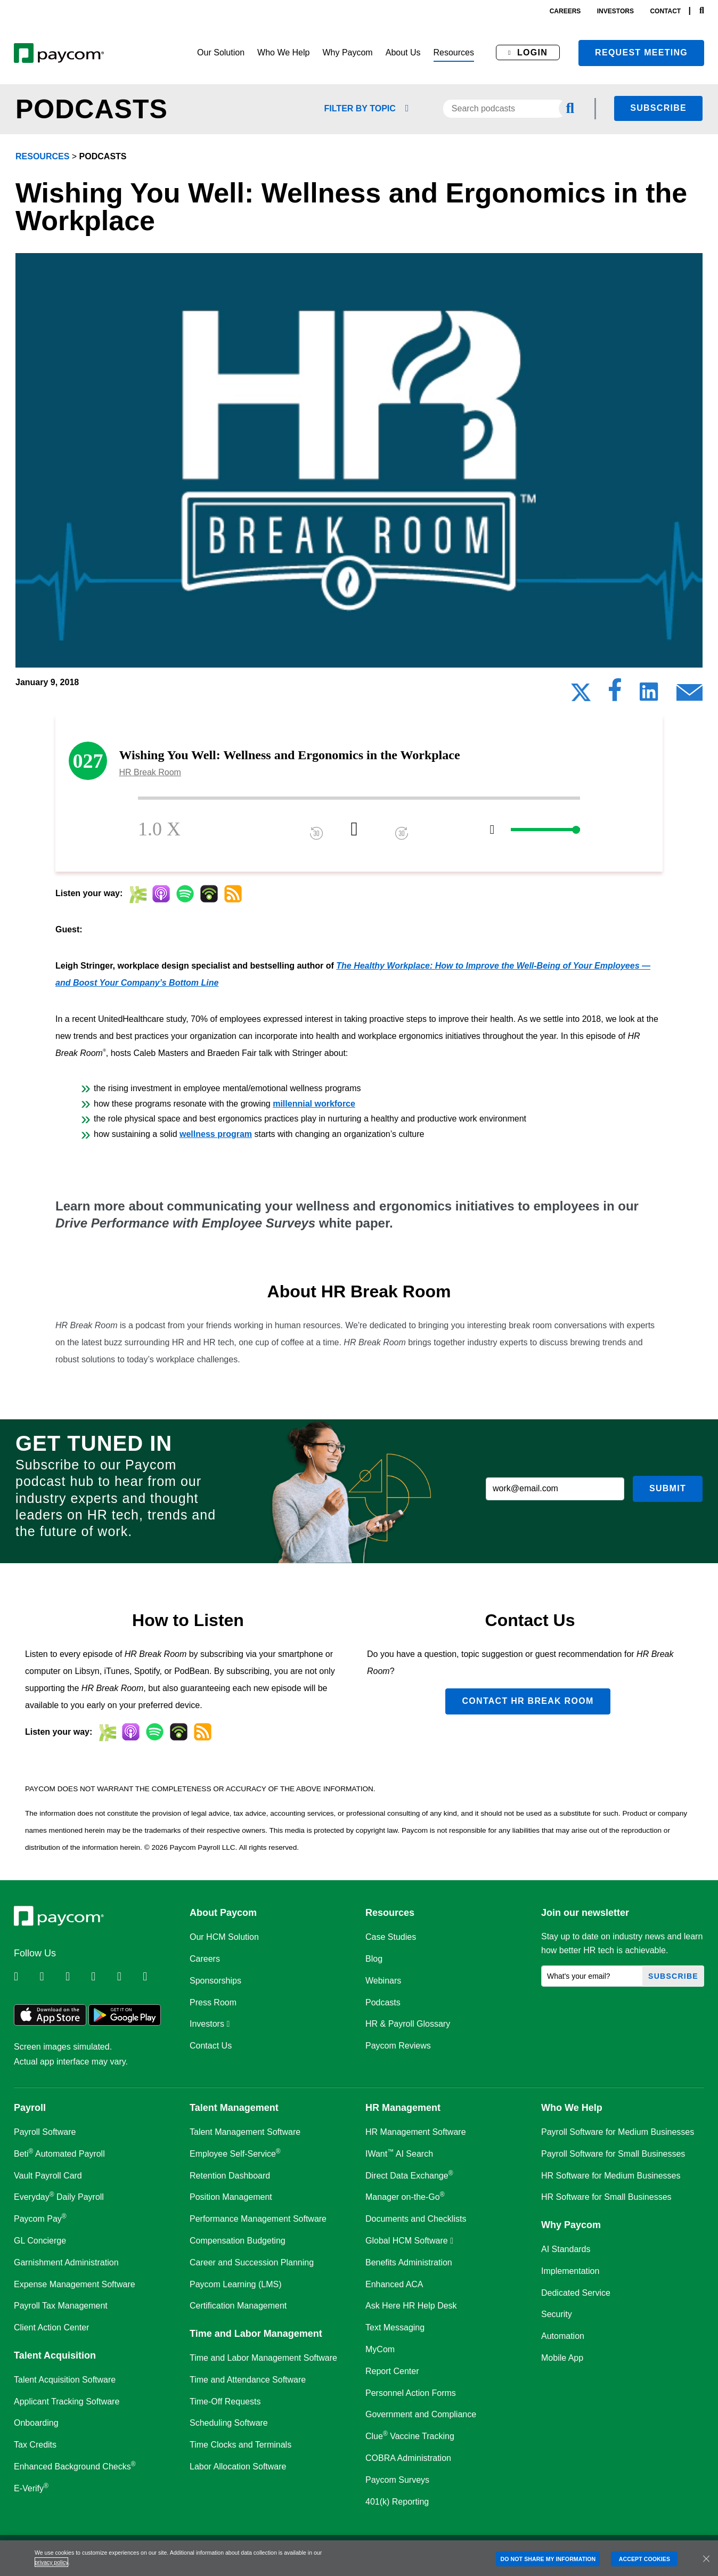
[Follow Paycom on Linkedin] (25, 1976)
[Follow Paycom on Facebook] (77, 1976)
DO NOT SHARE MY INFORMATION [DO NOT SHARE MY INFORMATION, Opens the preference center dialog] (547, 2559)
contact (665, 11)
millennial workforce (314, 1103)
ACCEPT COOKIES (644, 2559)
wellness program (216, 1134)
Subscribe (658, 107)
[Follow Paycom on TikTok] (154, 1976)
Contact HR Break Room (527, 1700)
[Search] (701, 11)
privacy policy (51, 2562)
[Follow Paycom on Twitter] (51, 1976)
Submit (667, 1488)
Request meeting (641, 52)
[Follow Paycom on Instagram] (103, 1976)
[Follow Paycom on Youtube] (129, 1976)
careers (565, 11)
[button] (220, 53)
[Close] (706, 2558)
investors (615, 11)
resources (42, 156)
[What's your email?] (592, 1975)
